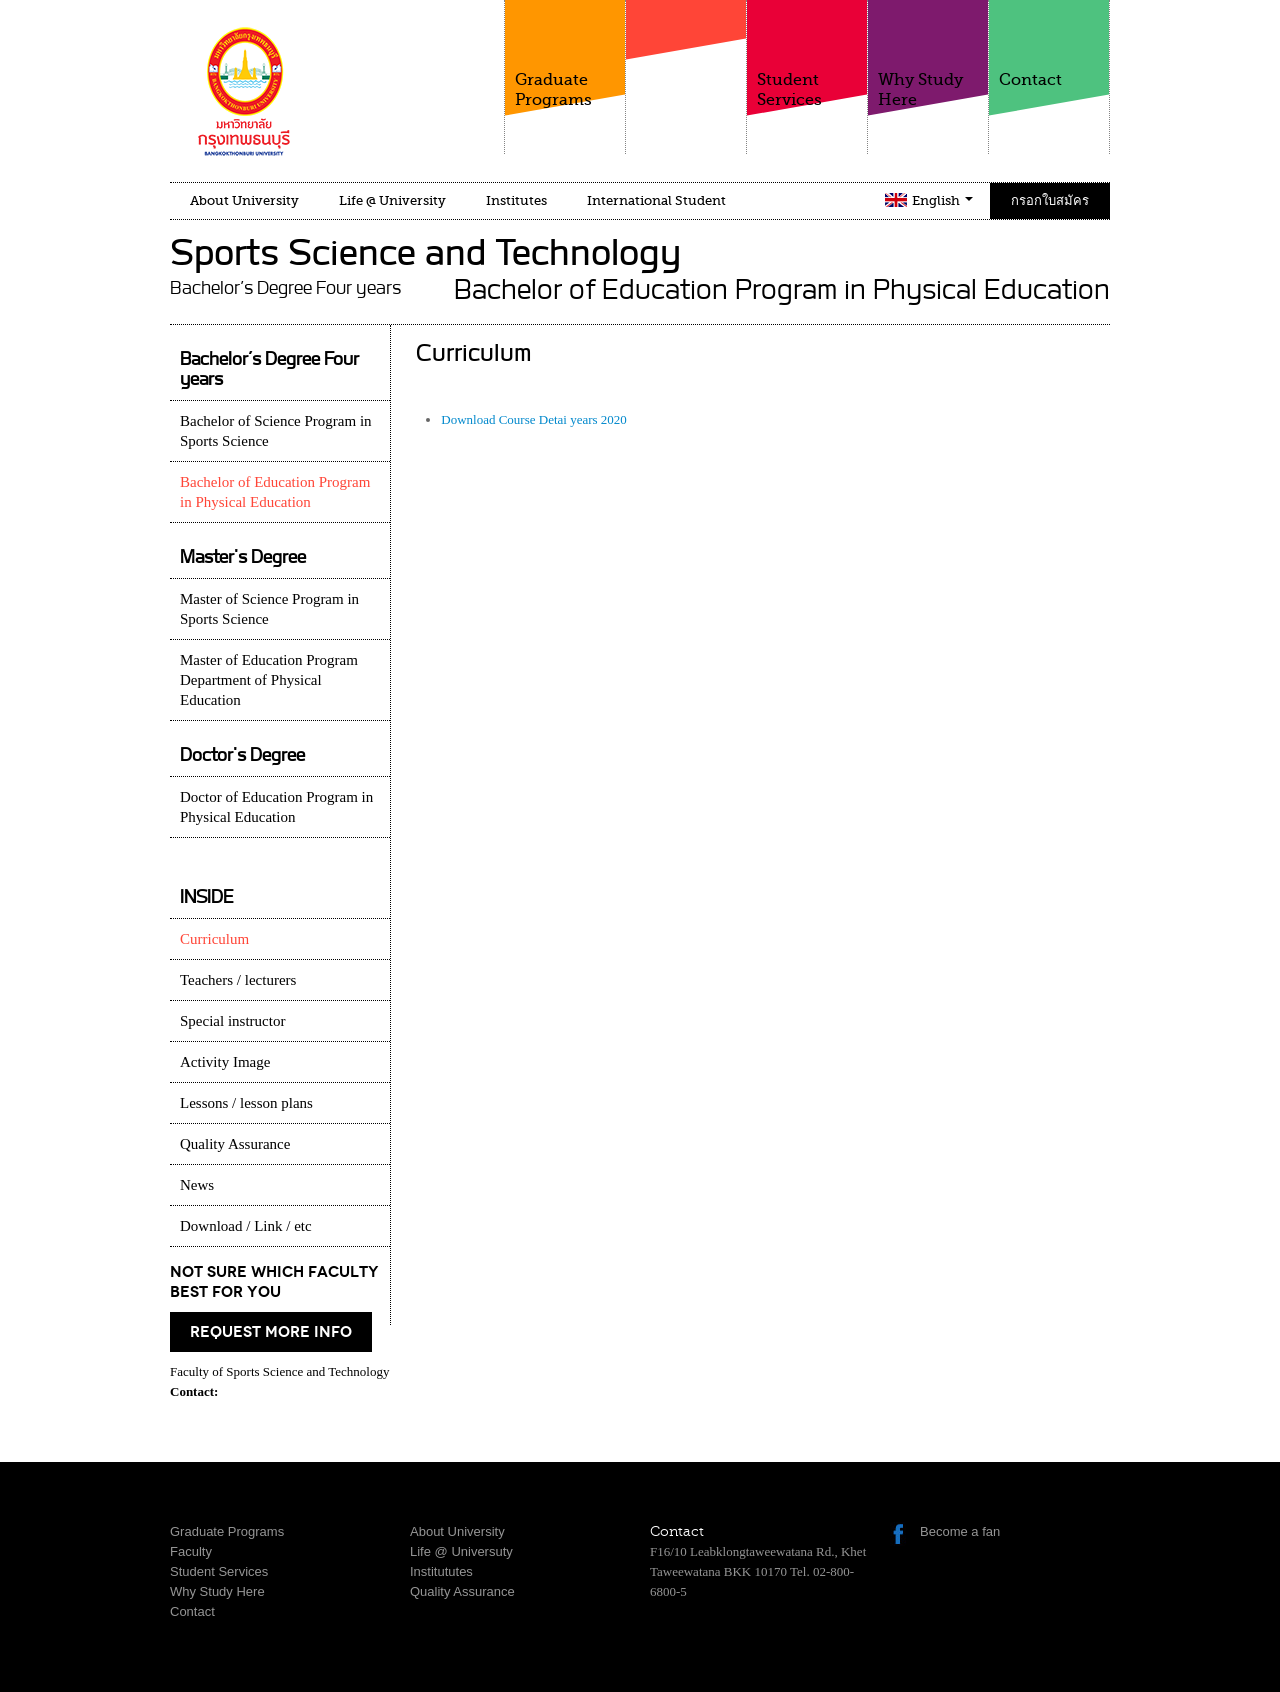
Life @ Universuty (461, 1551)
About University (244, 200)
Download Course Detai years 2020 (534, 419)
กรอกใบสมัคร (1050, 200)
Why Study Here (928, 54)
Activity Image (225, 1062)
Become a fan (960, 1531)
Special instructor (232, 1021)
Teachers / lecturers (238, 980)
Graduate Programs (565, 54)
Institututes (441, 1571)
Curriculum (214, 939)
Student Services (807, 54)
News (197, 1185)
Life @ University (392, 200)
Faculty (686, 69)
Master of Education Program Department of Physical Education (269, 680)
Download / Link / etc (246, 1226)
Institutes (516, 200)
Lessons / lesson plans (246, 1103)
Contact (1049, 44)
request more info (271, 1332)
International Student (656, 200)
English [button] (942, 200)
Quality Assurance (235, 1144)
